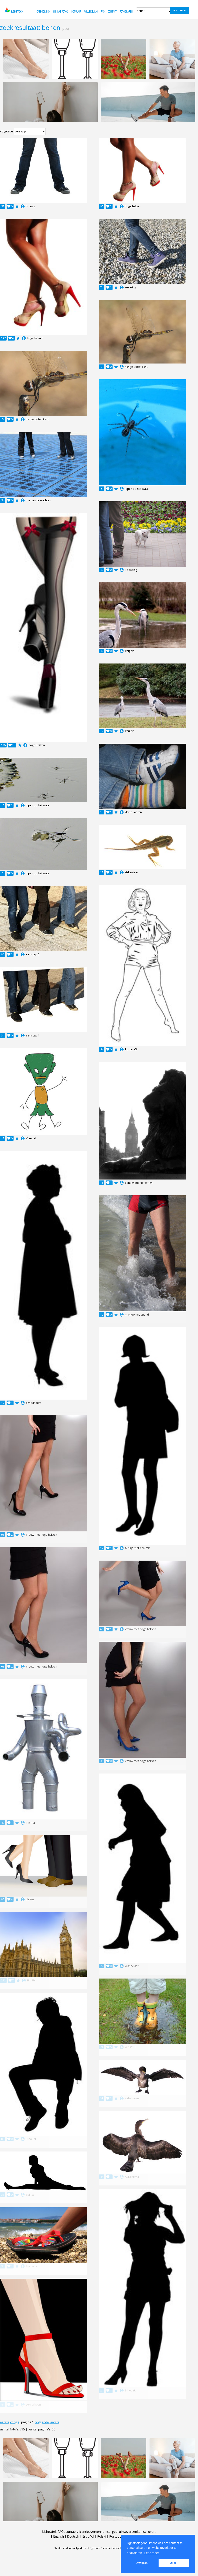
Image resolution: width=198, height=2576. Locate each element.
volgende (42, 2422)
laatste (54, 2422)
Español (88, 2536)
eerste (4, 2422)
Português (117, 2536)
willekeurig (91, 11)
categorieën (43, 11)
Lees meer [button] (151, 2553)
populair (76, 11)
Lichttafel (49, 2531)
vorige (14, 2422)
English (58, 2536)
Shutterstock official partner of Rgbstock (77, 2548)
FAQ (103, 11)
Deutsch (73, 2536)
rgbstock (13, 10)
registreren (179, 10)
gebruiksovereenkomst (129, 2531)
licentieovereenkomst (94, 2531)
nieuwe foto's (60, 11)
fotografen (125, 11)
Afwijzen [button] (142, 2562)
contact (112, 11)
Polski (101, 2536)
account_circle (22, 206)
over (151, 2531)
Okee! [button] (174, 2562)
